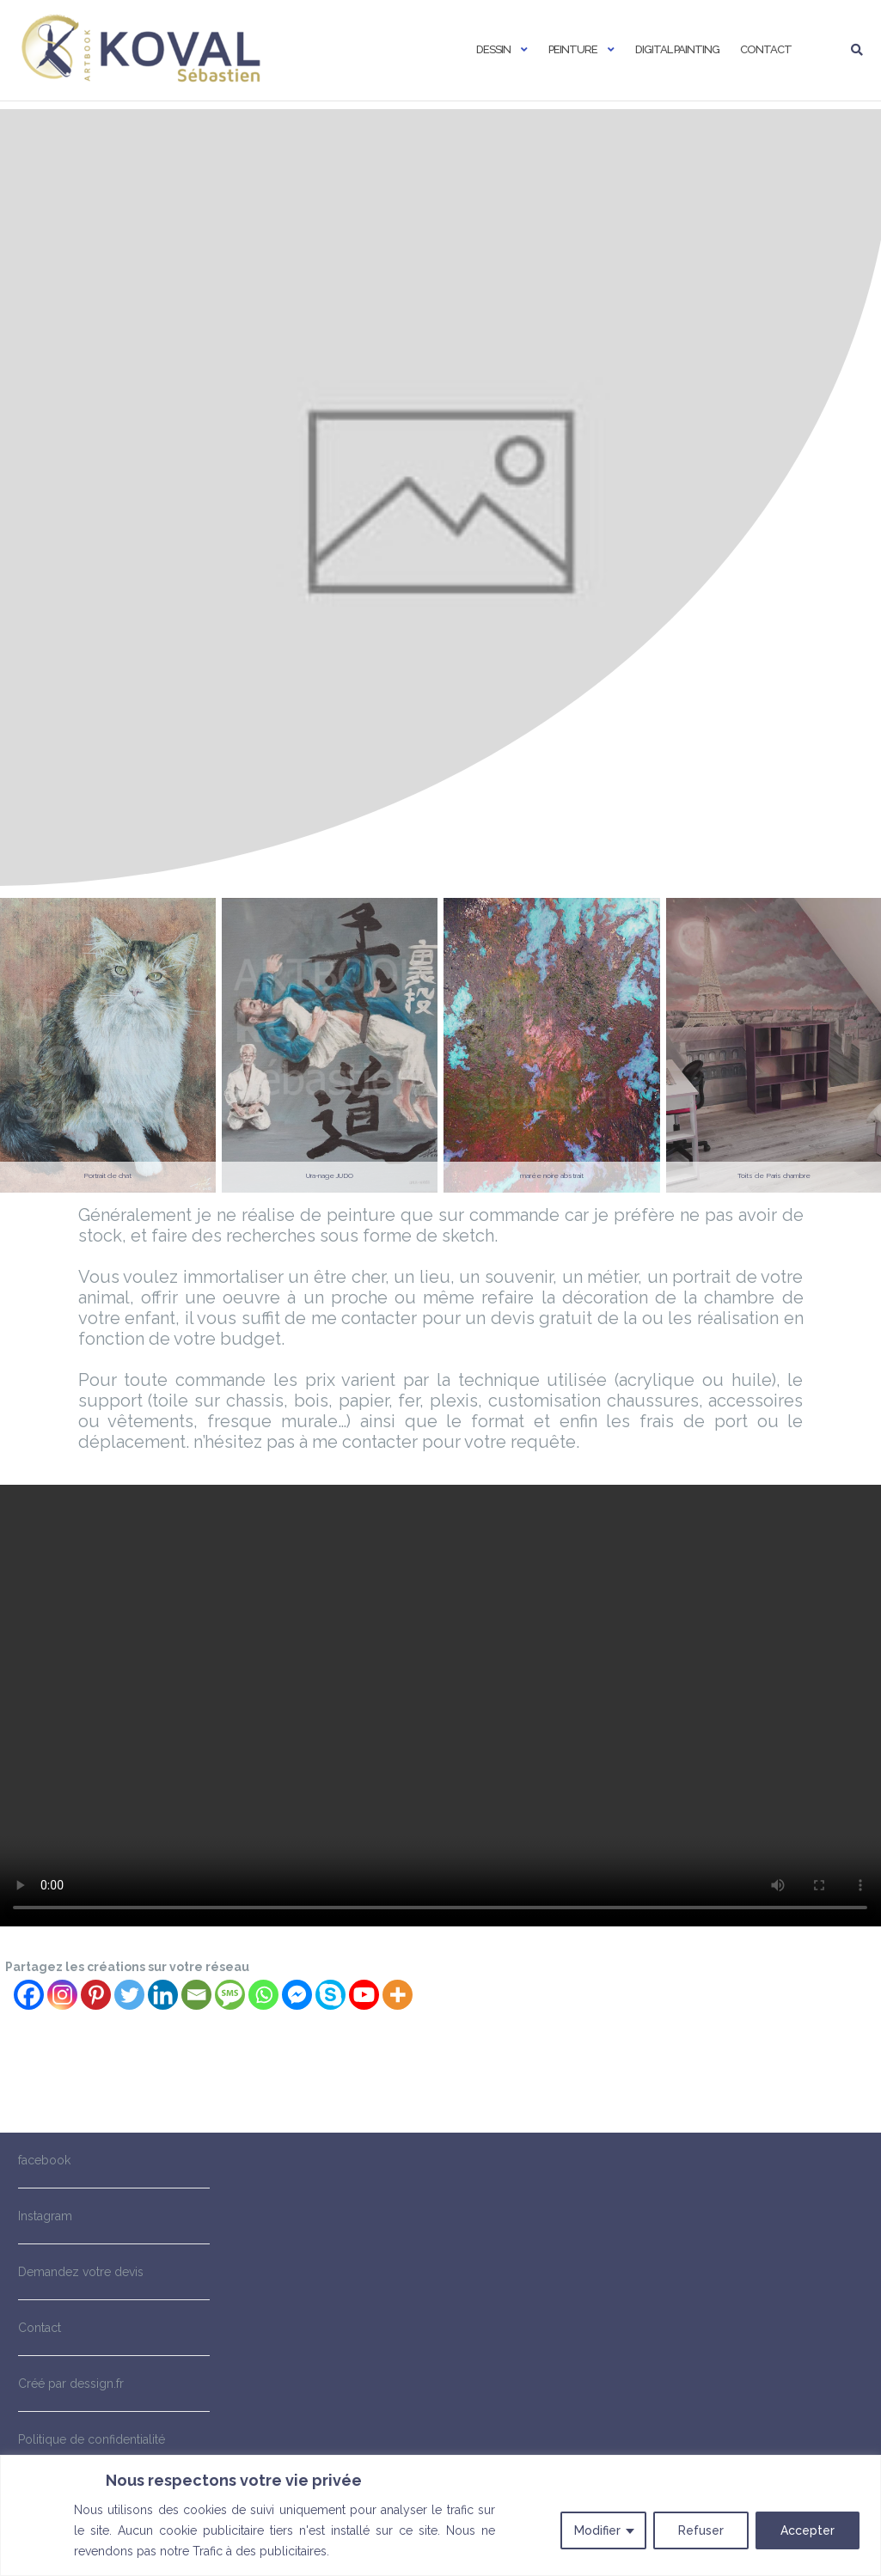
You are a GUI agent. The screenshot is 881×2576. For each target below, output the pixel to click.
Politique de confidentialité (91, 2439)
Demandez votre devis (81, 2272)
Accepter (807, 2530)
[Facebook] (29, 1995)
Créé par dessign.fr (71, 2383)
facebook (44, 2160)
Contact (766, 49)
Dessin (493, 49)
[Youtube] (364, 1995)
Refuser (701, 2530)
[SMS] (230, 1995)
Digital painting (677, 49)
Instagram (45, 2216)
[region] (440, 2515)
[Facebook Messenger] (297, 1995)
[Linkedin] (163, 1995)
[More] (397, 1995)
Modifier (597, 2530)
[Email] (196, 1995)
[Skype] (330, 1995)
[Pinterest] (96, 1995)
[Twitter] (129, 1995)
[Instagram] (62, 1995)
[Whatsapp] (263, 1995)
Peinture (572, 49)
